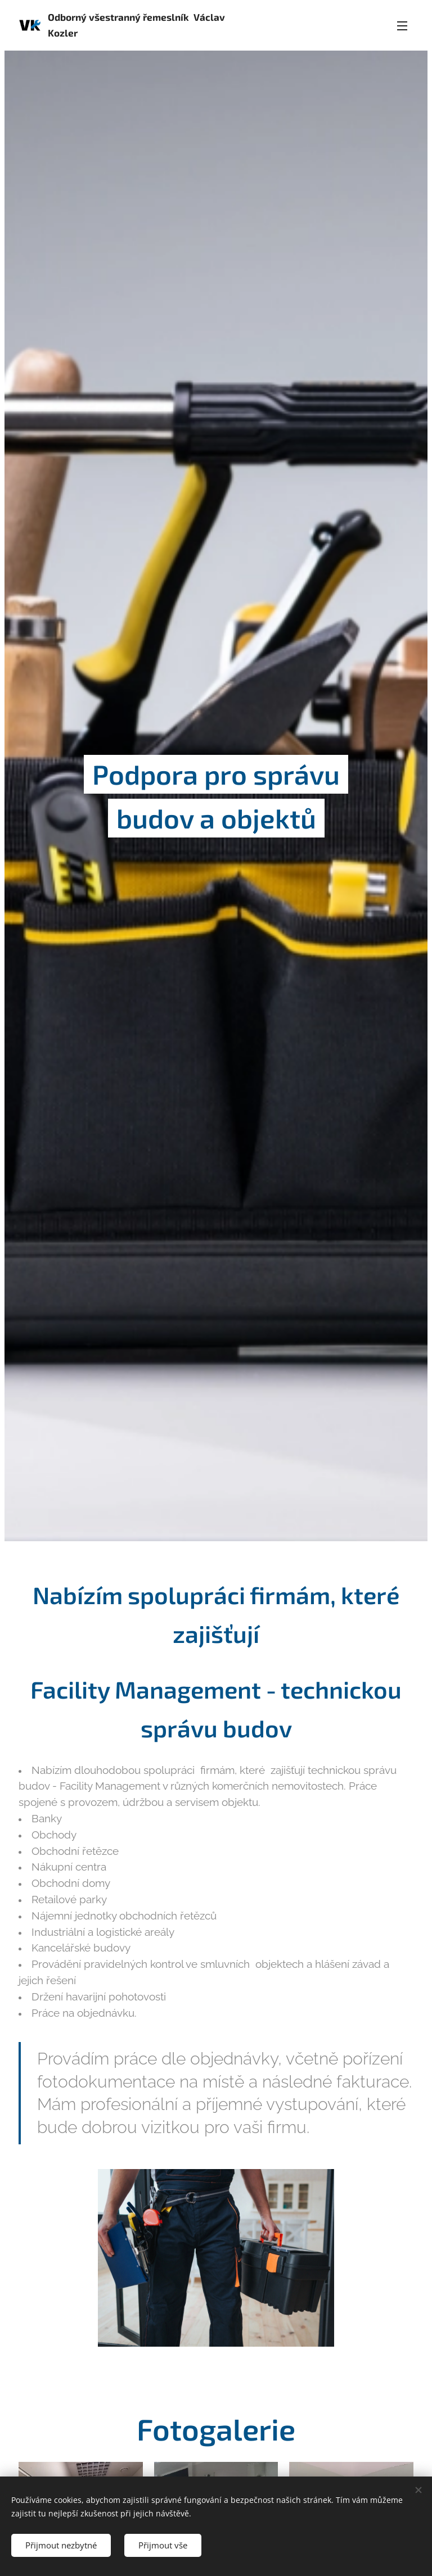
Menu (402, 25)
